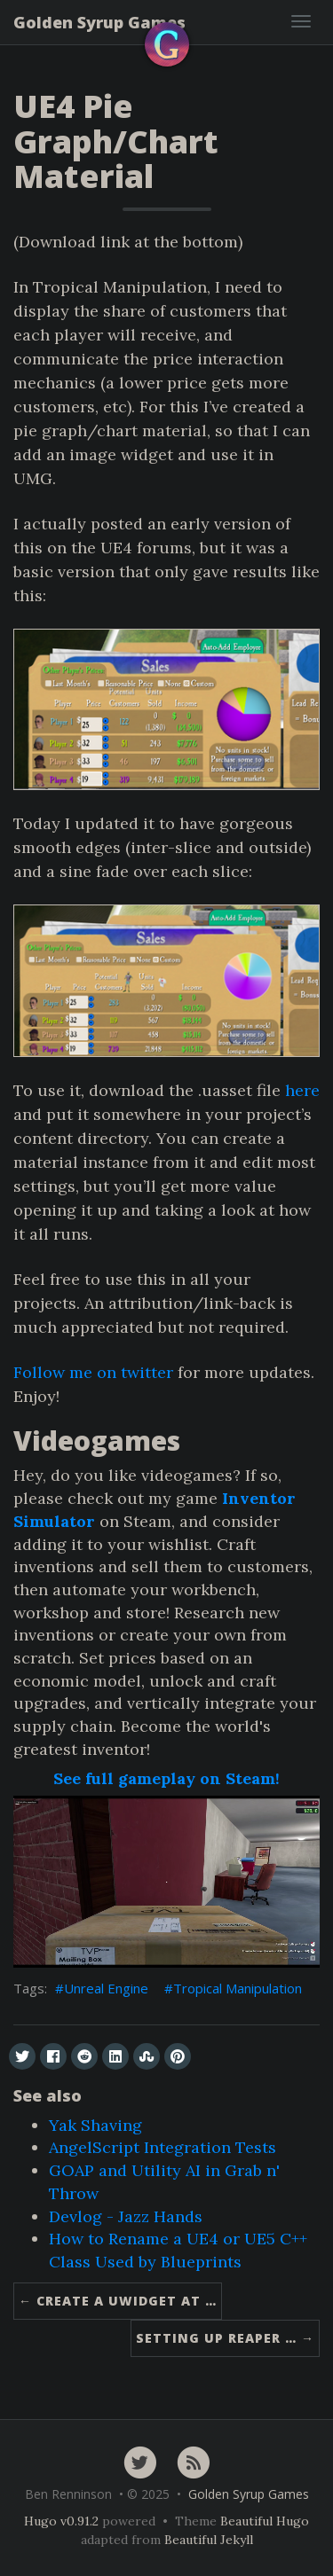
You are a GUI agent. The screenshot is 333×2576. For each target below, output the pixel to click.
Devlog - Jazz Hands (125, 2216)
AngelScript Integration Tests (162, 2147)
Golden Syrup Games (99, 22)
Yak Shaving (95, 2125)
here (302, 1090)
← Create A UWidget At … (118, 2300)
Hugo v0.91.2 (61, 2521)
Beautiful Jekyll (208, 2540)
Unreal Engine (106, 1988)
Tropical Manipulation (237, 1988)
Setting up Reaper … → (225, 2337)
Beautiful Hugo (264, 2521)
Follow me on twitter (93, 1372)
